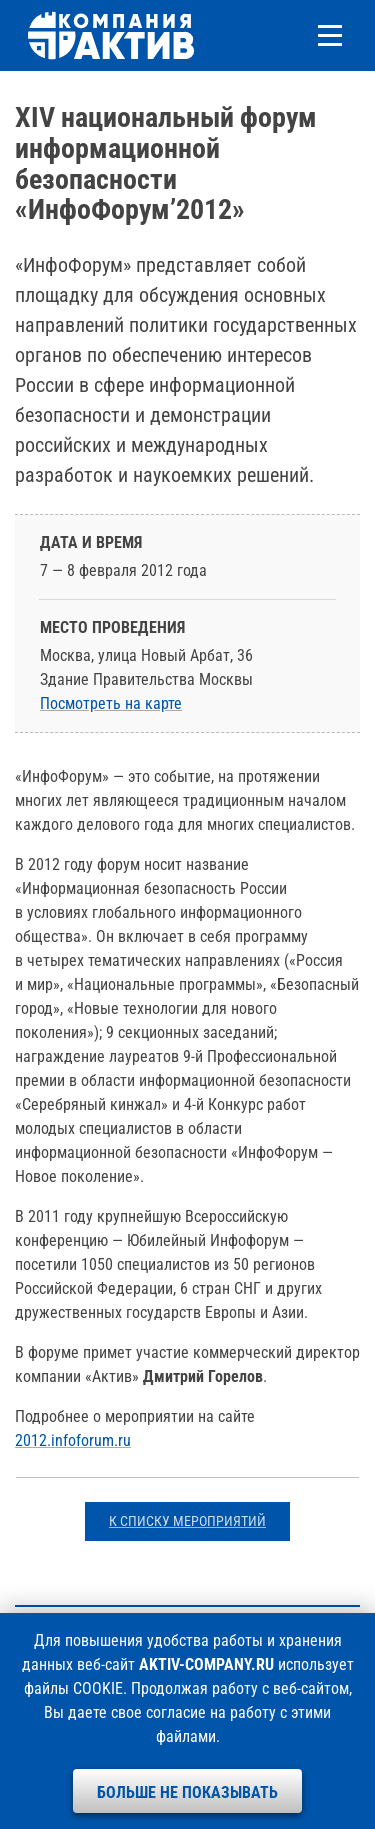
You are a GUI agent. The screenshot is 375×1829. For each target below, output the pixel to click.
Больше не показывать (187, 1792)
